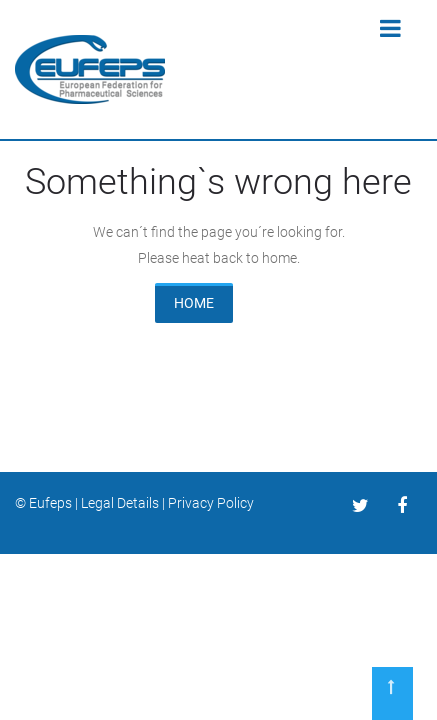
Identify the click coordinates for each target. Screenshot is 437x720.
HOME (194, 303)
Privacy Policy (211, 503)
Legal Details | (124, 503)
